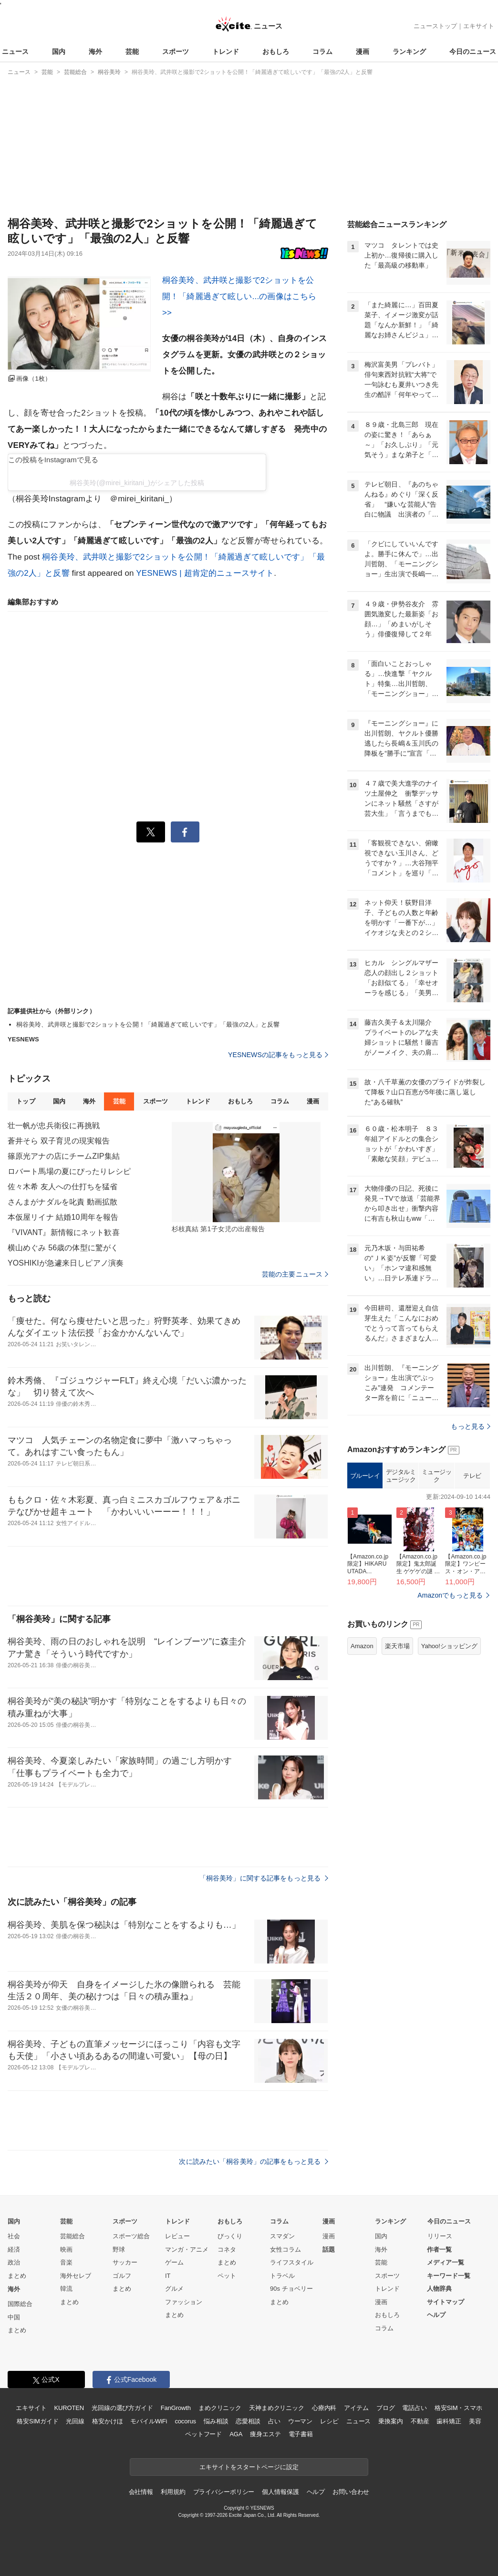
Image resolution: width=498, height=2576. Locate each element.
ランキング (409, 51)
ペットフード (203, 2434)
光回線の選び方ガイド (122, 2407)
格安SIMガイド (37, 2421)
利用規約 (173, 2491)
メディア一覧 (445, 2262)
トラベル (282, 2275)
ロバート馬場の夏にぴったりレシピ (69, 1171)
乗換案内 (390, 2421)
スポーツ (175, 51)
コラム (322, 51)
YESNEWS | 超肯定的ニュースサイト (205, 573)
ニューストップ (435, 26)
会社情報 (141, 2491)
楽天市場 (397, 1646)
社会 (14, 2236)
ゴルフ (122, 2275)
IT (168, 2275)
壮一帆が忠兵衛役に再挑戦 (54, 1126)
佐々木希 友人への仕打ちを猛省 (62, 1187)
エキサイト (478, 26)
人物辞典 (439, 2288)
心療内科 (324, 2407)
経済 (14, 2249)
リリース (439, 2236)
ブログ (385, 2407)
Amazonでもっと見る (450, 1595)
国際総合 (20, 2303)
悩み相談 (216, 2421)
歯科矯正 (448, 2421)
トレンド (225, 51)
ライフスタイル (291, 2262)
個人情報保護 (280, 2491)
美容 (475, 2421)
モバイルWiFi (148, 2421)
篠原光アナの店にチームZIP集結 (64, 1156)
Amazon (362, 1646)
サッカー (125, 2262)
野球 (119, 2249)
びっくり (230, 2236)
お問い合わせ (350, 2491)
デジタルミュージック (401, 1475)
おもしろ (275, 51)
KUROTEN (69, 2407)
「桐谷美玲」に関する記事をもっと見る (263, 1878)
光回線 (75, 2421)
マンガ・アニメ (186, 2249)
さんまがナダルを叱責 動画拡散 (62, 1202)
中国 (14, 2317)
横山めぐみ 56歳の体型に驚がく (63, 1248)
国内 (58, 51)
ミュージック (437, 1475)
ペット (227, 2275)
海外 (95, 51)
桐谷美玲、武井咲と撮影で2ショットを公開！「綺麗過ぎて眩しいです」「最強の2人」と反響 (148, 1024)
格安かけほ (107, 2421)
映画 (66, 2249)
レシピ (329, 2421)
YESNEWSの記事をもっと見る (278, 1055)
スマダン (282, 2236)
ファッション (183, 2302)
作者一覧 (439, 2249)
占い (274, 2421)
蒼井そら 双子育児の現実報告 (59, 1141)
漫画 (362, 51)
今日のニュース (472, 51)
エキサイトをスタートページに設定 (249, 2467)
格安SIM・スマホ (458, 2407)
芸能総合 (72, 2236)
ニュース (15, 51)
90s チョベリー (291, 2288)
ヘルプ (436, 2314)
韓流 (66, 2288)
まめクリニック (219, 2407)
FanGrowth (176, 2407)
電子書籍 (301, 2434)
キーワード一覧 (448, 2275)
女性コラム (285, 2249)
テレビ (472, 1475)
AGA (235, 2434)
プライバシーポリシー (224, 2491)
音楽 (66, 2262)
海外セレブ (75, 2275)
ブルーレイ (365, 1475)
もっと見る (470, 1426)
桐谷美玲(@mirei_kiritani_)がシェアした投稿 (137, 483)
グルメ (174, 2288)
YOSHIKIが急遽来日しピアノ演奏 (66, 1263)
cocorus (185, 2421)
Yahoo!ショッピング (449, 1646)
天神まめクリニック (276, 2407)
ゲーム (174, 2262)
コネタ (227, 2249)
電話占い (414, 2407)
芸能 (132, 51)
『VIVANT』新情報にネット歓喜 (64, 1232)
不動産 (420, 2421)
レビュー (177, 2236)
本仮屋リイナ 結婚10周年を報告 (63, 1217)
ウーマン (300, 2421)
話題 (328, 2249)
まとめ (17, 2275)
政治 (14, 2262)
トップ (25, 1101)
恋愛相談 (248, 2421)
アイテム (356, 2407)
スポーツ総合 (131, 2236)
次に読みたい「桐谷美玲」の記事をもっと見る (253, 2161)
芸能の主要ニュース (295, 1274)
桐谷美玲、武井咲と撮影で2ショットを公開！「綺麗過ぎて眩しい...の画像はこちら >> (239, 296)
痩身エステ (265, 2434)
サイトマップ (445, 2302)
